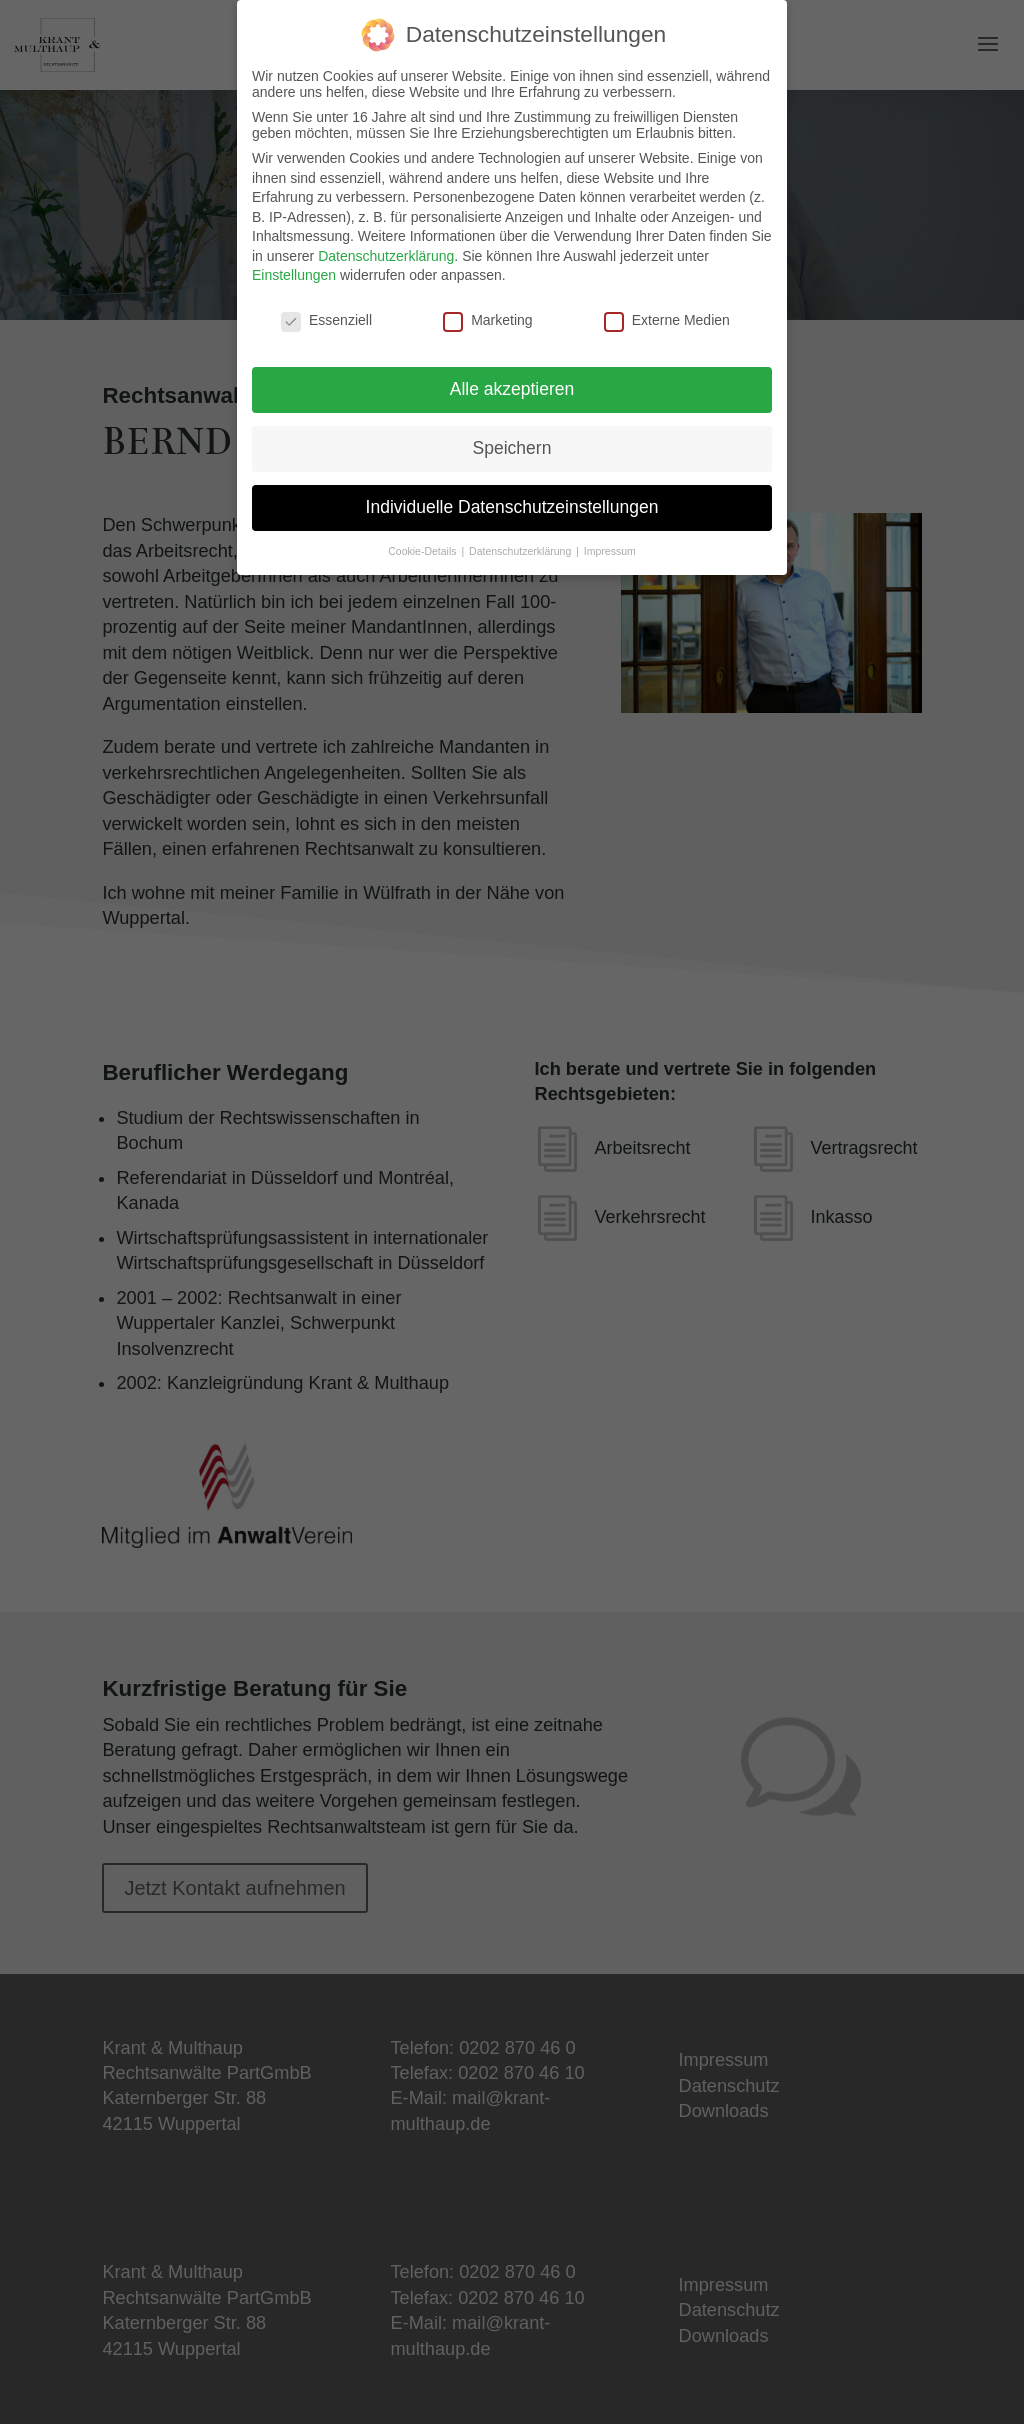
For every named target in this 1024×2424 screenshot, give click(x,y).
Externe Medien (667, 320)
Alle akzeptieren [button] (512, 389)
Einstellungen (294, 275)
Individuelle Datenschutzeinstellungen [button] (512, 507)
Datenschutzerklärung (386, 256)
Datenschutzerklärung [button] (521, 551)
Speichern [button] (512, 448)
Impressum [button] (610, 551)
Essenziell (326, 320)
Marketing (487, 320)
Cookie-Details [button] (423, 551)
